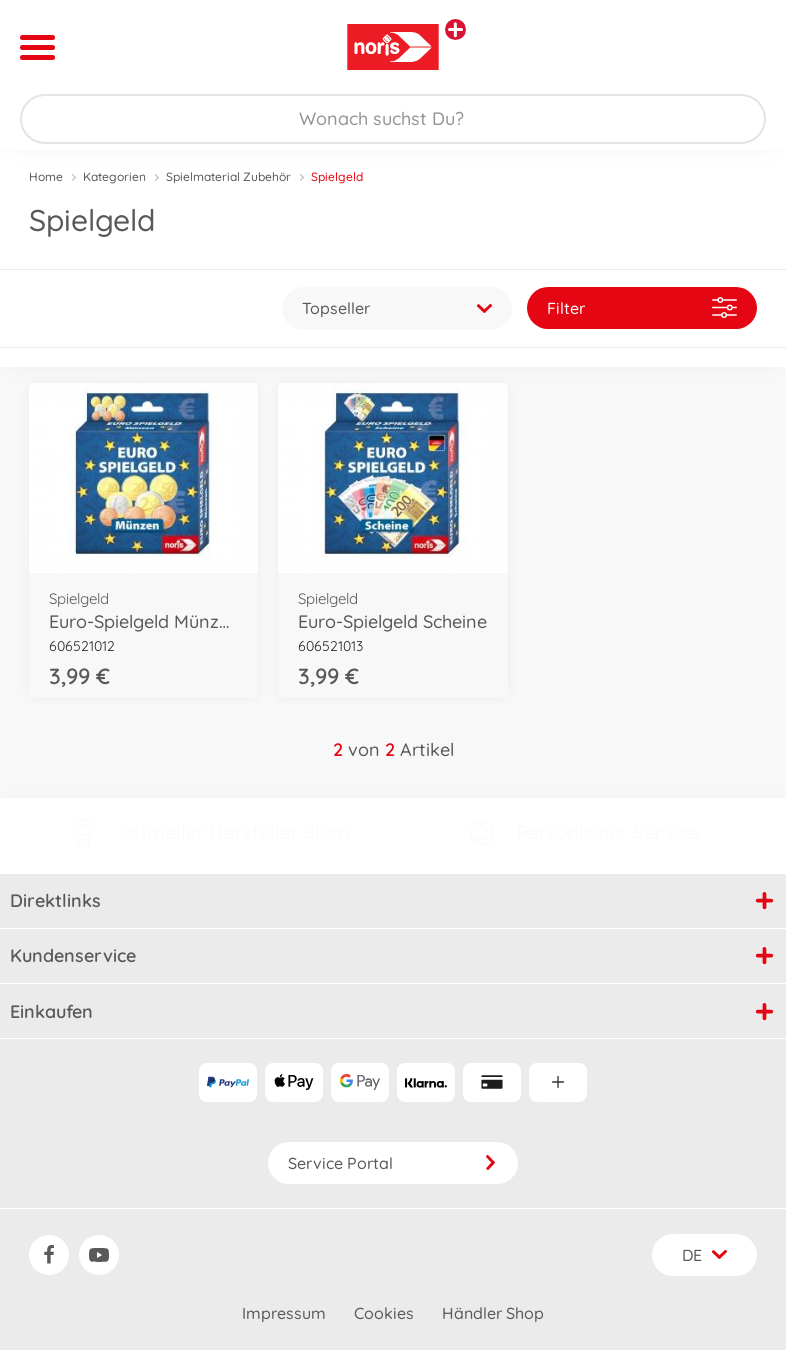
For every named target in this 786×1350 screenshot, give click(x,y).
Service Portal (393, 1163)
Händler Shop (493, 1313)
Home (46, 176)
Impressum (284, 1313)
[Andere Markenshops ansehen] (455, 29)
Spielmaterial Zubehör (228, 176)
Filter (642, 307)
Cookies (384, 1313)
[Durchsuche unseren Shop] (393, 119)
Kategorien (114, 176)
